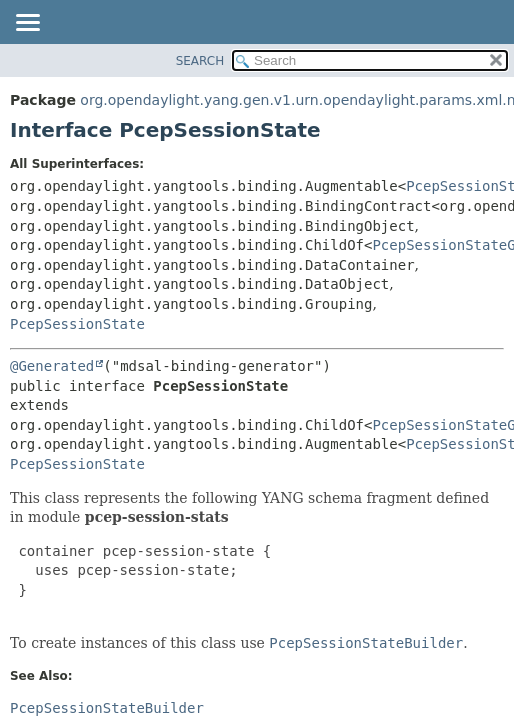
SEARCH (200, 61)
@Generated (52, 366)
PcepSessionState (77, 324)
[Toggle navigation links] (27, 24)
